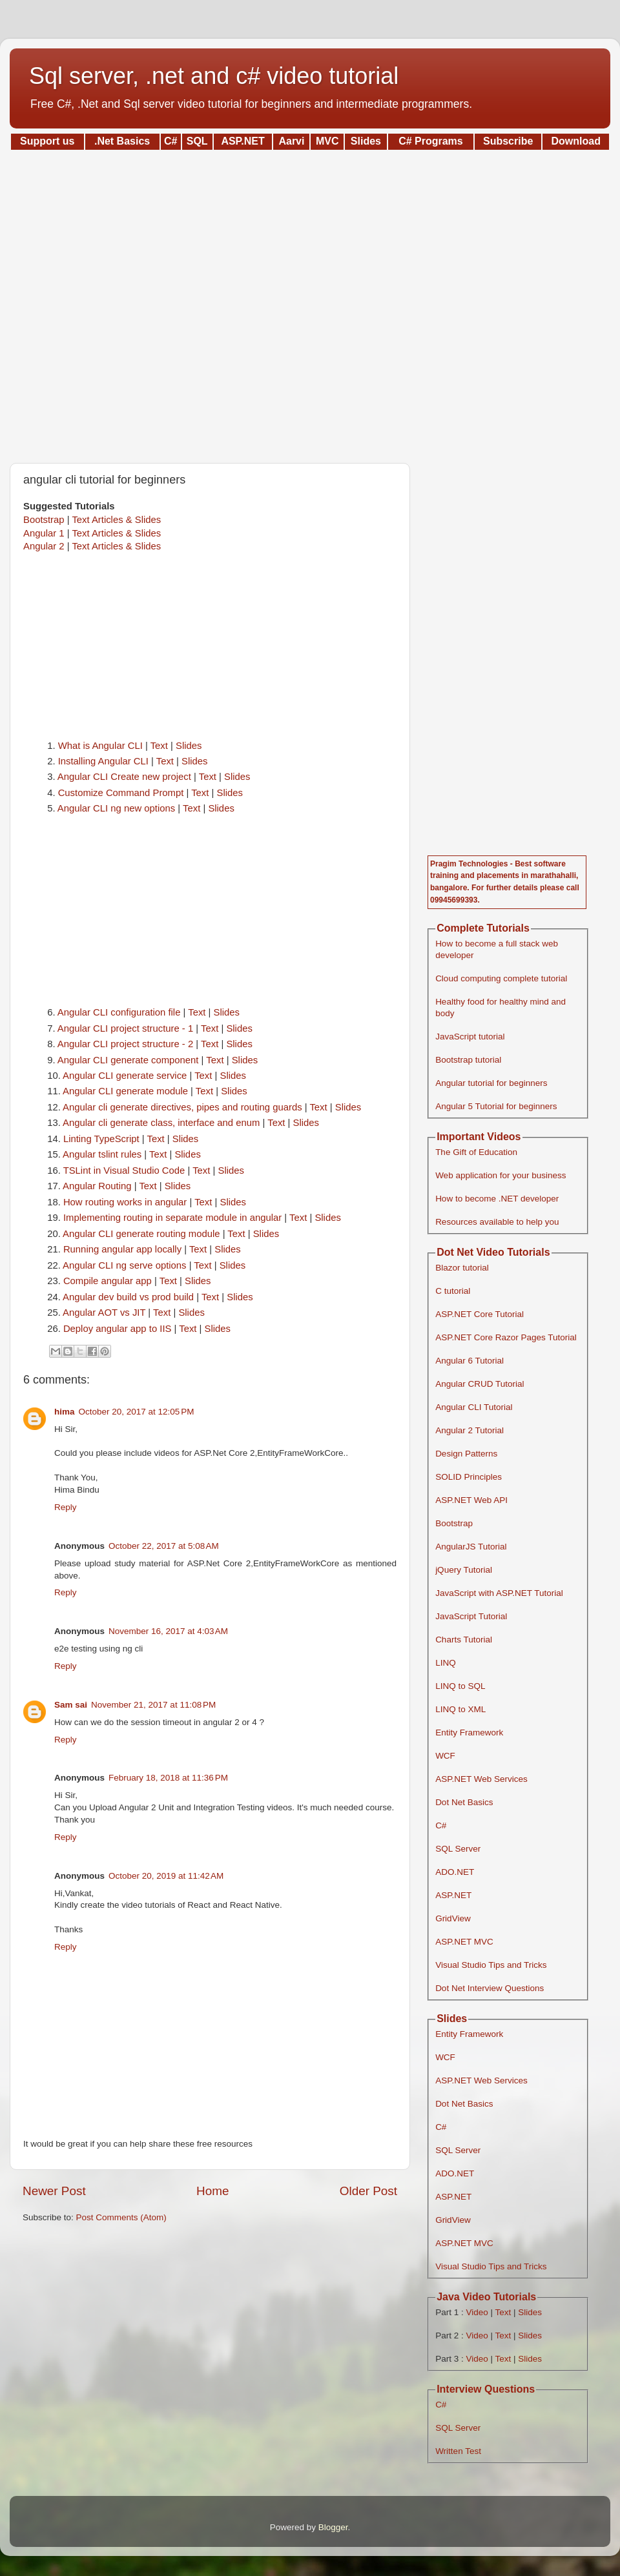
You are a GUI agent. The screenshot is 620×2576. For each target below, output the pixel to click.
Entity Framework (469, 1732)
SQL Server (457, 1849)
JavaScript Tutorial (471, 1616)
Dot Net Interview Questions (489, 1988)
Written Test (458, 2451)
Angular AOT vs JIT (104, 1312)
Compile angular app (107, 1281)
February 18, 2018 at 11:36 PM (168, 1778)
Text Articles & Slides (116, 520)
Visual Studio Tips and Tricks (490, 1965)
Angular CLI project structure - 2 (125, 1044)
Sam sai (70, 1705)
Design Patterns (466, 1453)
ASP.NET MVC (464, 1942)
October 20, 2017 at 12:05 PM (136, 1411)
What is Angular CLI (100, 746)
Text (159, 746)
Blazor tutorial (462, 1268)
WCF (445, 1756)
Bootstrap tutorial (468, 1060)
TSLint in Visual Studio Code (124, 1170)
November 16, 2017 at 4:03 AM (168, 1631)
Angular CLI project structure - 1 (125, 1028)
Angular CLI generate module (125, 1091)
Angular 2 (44, 546)
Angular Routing (97, 1186)
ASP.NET (453, 1895)
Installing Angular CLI (103, 761)
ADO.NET (454, 1872)
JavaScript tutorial (469, 1036)
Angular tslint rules (102, 1154)
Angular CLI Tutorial (473, 1407)
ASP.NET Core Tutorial (479, 1314)
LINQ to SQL (460, 1686)
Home (212, 2191)
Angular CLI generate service (125, 1075)
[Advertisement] (310, 302)
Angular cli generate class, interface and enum (161, 1123)
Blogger (333, 2527)
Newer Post (54, 2191)
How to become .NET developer (497, 1198)
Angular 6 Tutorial (469, 1360)
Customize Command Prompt (121, 793)
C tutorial (452, 1291)
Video (477, 2312)
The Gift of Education (476, 1152)
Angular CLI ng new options (116, 808)
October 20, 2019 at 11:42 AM (165, 1876)
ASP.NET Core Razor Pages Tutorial (506, 1337)
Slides (189, 746)
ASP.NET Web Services (481, 1779)
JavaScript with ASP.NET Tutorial (499, 1593)
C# (440, 1825)
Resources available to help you (497, 1222)
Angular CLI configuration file (119, 1012)
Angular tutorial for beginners (491, 1083)
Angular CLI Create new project (124, 777)
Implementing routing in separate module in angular (172, 1217)
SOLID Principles (468, 1477)
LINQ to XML (460, 1709)
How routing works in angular (125, 1202)
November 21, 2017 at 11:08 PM (153, 1705)
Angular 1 (44, 533)
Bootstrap (44, 520)
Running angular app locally (122, 1249)
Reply (65, 1507)
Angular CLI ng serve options (124, 1265)
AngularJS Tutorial (470, 1546)
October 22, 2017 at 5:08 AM (163, 1546)
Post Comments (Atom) (121, 2217)
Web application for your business (500, 1175)
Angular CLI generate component (128, 1060)
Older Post (368, 2191)
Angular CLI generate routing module (141, 1234)
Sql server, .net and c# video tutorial (213, 76)
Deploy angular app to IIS (117, 1329)
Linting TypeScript (101, 1139)
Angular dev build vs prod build (128, 1297)
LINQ (445, 1663)
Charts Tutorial (463, 1639)
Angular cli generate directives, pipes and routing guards (182, 1107)
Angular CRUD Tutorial (479, 1384)
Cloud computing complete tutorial (501, 978)
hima (64, 1411)
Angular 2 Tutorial (469, 1430)
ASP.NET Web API (471, 1500)
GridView (453, 1918)
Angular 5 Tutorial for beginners (496, 1106)
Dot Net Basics (464, 1802)
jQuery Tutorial (463, 1570)
